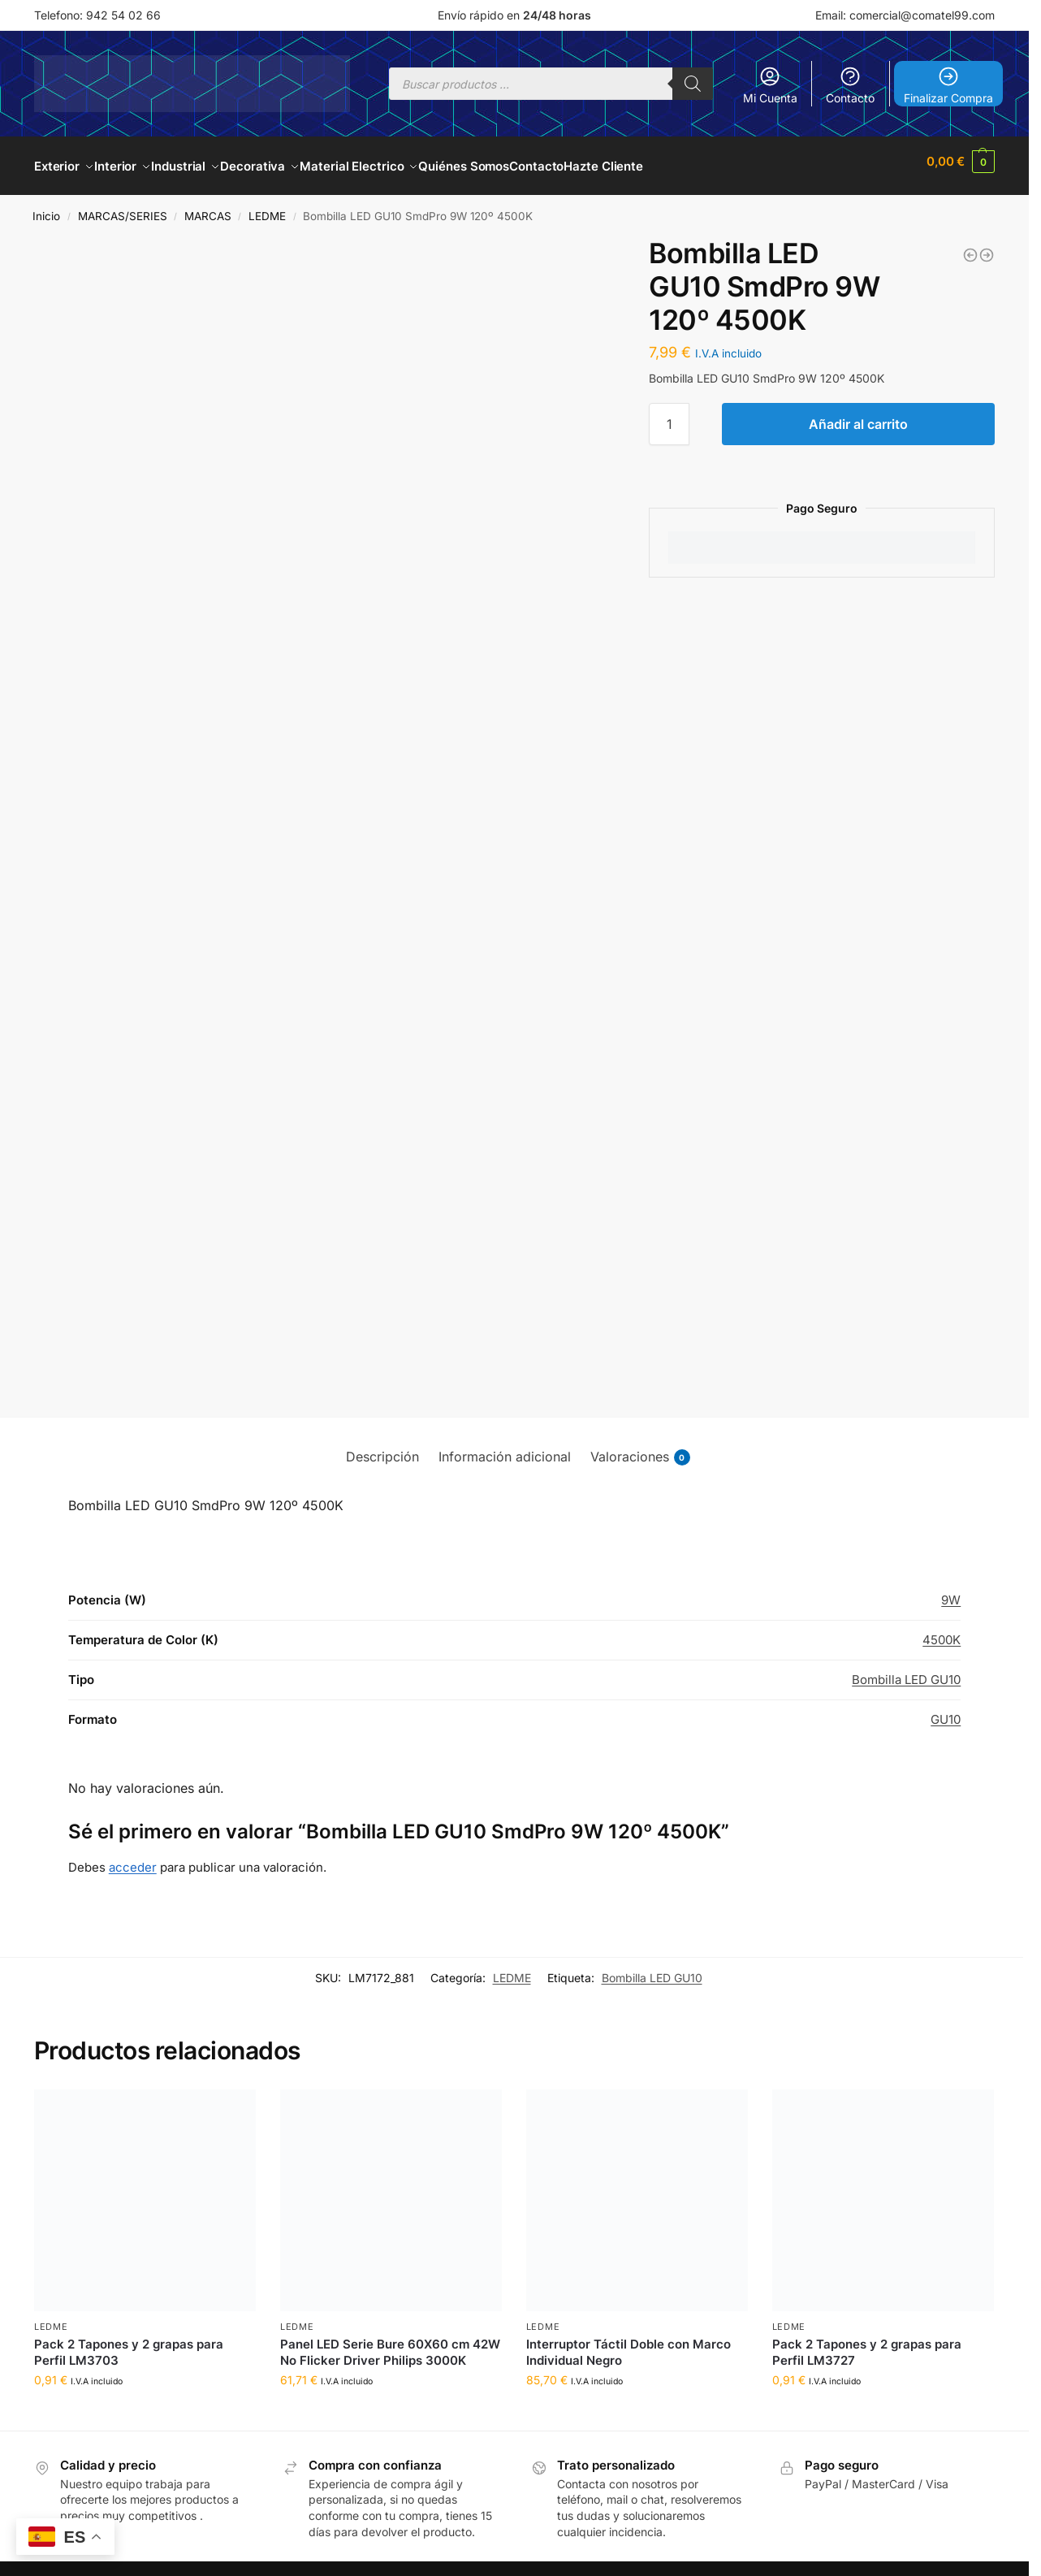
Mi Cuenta (770, 85)
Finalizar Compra (948, 85)
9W (951, 1591)
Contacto (850, 85)
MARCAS (207, 207)
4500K (941, 1631)
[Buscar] (692, 83)
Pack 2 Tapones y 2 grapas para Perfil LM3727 (866, 2343)
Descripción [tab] (382, 1448)
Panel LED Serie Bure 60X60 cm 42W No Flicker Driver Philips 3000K (390, 2343)
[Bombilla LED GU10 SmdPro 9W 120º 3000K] (970, 246)
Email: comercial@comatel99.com (905, 15)
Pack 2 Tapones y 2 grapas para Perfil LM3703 (128, 2343)
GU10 (946, 1710)
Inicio (46, 207)
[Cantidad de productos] (669, 415)
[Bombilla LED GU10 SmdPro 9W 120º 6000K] (986, 246)
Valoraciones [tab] (640, 1448)
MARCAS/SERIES (122, 207)
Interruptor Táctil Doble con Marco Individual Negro (628, 2343)
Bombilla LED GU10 (906, 1670)
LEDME (267, 207)
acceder (133, 1858)
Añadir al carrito (858, 415)
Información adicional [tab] (504, 1448)
